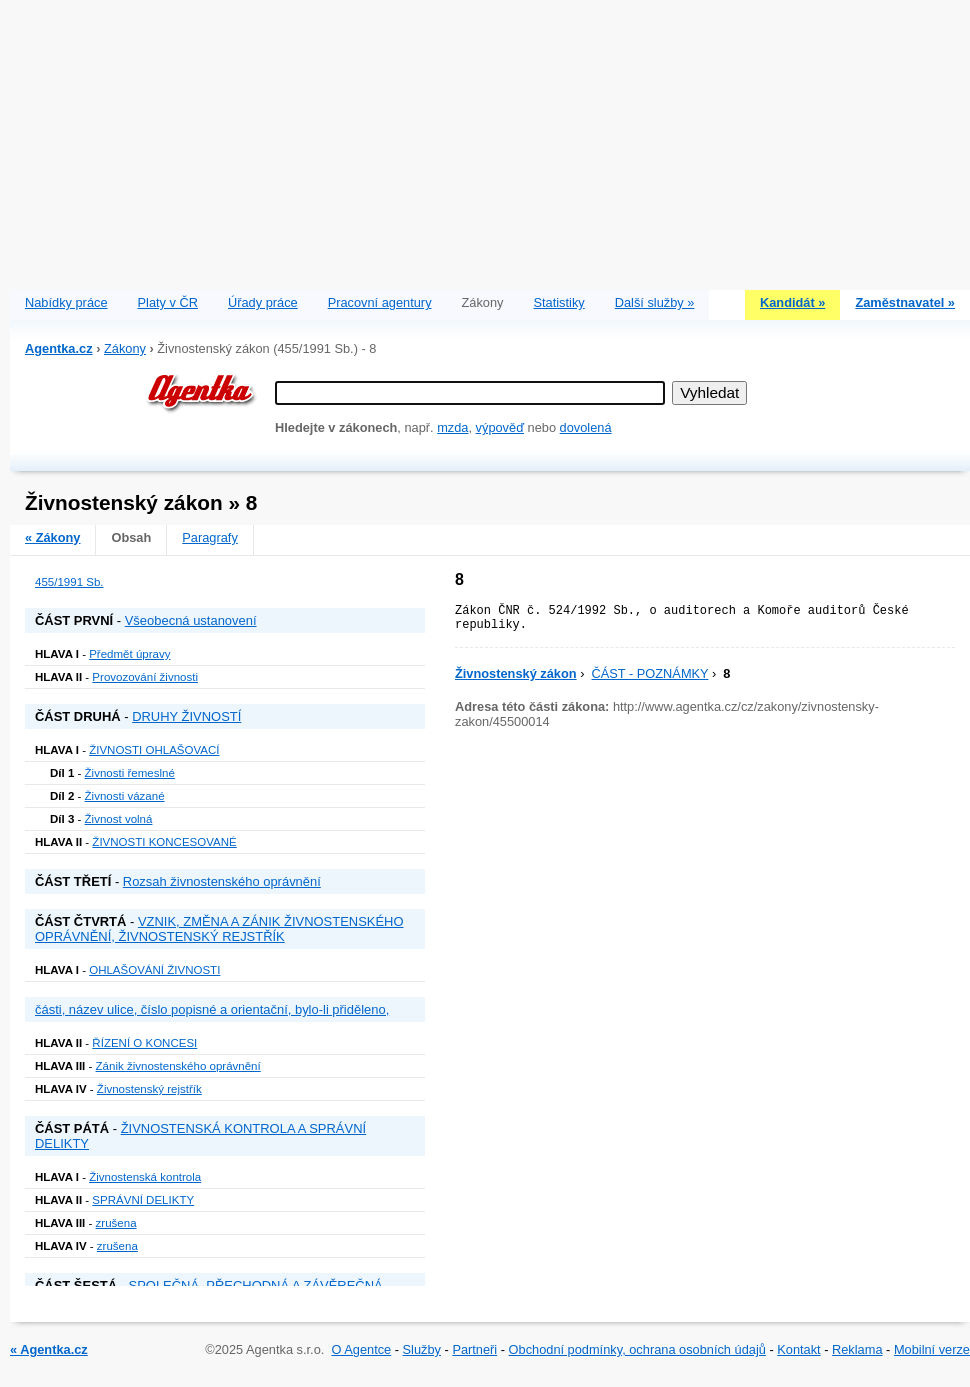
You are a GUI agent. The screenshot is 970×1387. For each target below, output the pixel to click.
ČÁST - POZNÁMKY (650, 673)
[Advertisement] (490, 140)
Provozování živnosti (145, 677)
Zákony (125, 348)
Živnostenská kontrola (145, 1177)
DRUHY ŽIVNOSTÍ (186, 716)
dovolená (586, 427)
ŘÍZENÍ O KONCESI (144, 1043)
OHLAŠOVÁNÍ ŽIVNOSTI (154, 970)
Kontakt (798, 1349)
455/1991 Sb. (69, 582)
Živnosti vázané (125, 796)
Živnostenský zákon (516, 673)
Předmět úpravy (129, 654)
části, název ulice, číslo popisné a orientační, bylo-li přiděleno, (212, 1009)
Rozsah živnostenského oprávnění (222, 881)
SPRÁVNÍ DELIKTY (143, 1200)
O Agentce (361, 1349)
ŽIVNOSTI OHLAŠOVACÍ (154, 750)
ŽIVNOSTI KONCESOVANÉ (164, 842)
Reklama (857, 1349)
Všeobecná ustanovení (191, 620)
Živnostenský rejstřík (149, 1089)
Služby (422, 1349)
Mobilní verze (932, 1349)
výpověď (500, 427)
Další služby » (655, 302)
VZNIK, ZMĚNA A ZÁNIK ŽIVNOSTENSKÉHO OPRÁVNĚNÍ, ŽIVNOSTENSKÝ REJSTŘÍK (219, 929)
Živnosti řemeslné (130, 773)
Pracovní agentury (380, 302)
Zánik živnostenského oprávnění (178, 1066)
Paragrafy (209, 537)
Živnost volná (119, 819)
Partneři (474, 1349)
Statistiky (559, 302)
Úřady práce (263, 302)
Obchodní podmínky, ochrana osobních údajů (637, 1349)
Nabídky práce (66, 302)
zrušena (116, 1223)
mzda (452, 427)
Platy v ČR (168, 302)
